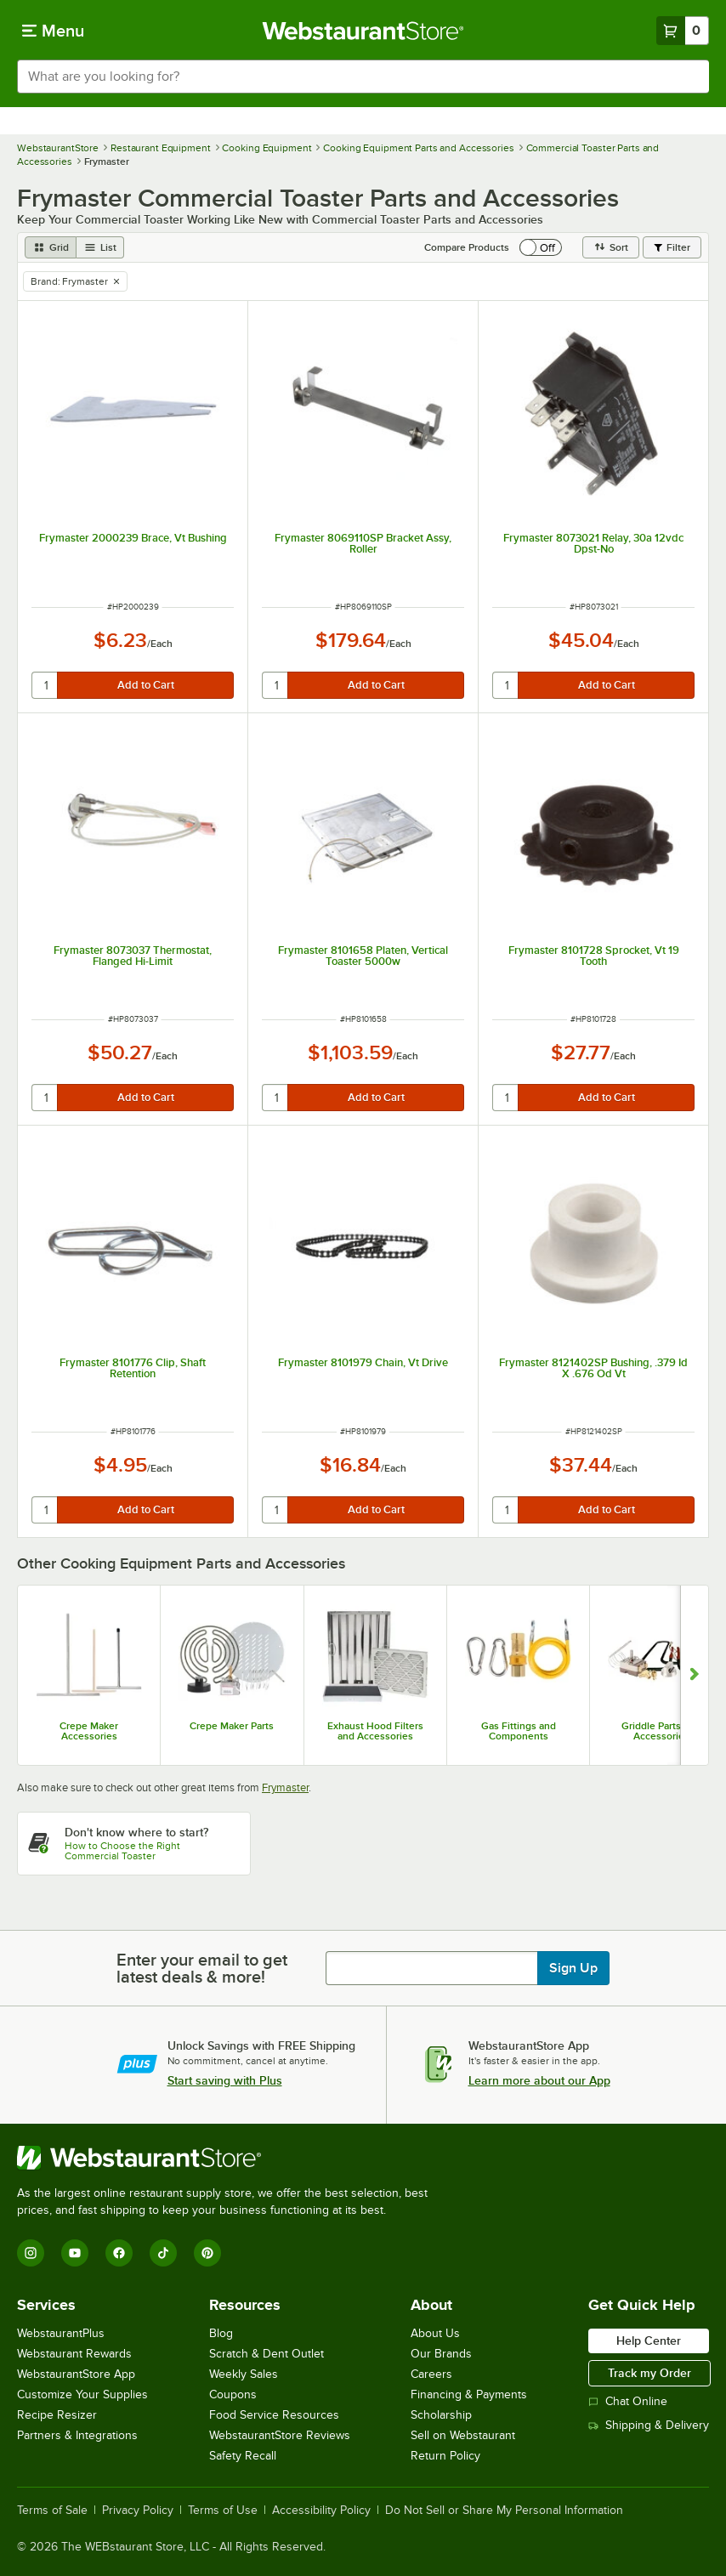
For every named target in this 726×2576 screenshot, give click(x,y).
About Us (435, 2333)
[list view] (100, 247)
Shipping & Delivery (648, 2425)
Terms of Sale (52, 2510)
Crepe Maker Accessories (89, 1731)
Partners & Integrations (77, 2435)
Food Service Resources (274, 2415)
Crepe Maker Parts (232, 1726)
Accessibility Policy (321, 2510)
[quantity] (45, 685)
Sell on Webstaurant (463, 2435)
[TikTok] (163, 2253)
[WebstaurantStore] (229, 2157)
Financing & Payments (469, 2394)
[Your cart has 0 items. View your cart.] (682, 30)
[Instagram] (30, 2253)
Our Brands (441, 2353)
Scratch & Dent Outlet (266, 2353)
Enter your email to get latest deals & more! (201, 1968)
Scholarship (441, 2415)
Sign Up (573, 1968)
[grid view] (51, 247)
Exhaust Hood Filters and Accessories (375, 1731)
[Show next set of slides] (694, 1675)
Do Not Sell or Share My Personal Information (504, 2510)
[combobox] (363, 77)
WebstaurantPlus (61, 2333)
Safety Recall (242, 2455)
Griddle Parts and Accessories (660, 1731)
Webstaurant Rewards (74, 2353)
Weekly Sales (243, 2374)
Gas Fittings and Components (518, 1731)
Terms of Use (223, 2510)
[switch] (540, 247)
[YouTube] (74, 2253)
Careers (431, 2374)
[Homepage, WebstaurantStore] (363, 30)
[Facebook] (119, 2253)
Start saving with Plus (224, 2080)
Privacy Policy (137, 2510)
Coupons (233, 2394)
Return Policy (445, 2455)
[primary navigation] (53, 30)
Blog (221, 2333)
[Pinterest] (207, 2253)
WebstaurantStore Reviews (279, 2435)
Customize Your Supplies (82, 2394)
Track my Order (649, 2373)
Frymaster (285, 1787)
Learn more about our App (539, 2080)
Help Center (648, 2340)
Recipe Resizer (57, 2415)
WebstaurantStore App (76, 2374)
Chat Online (627, 2401)
